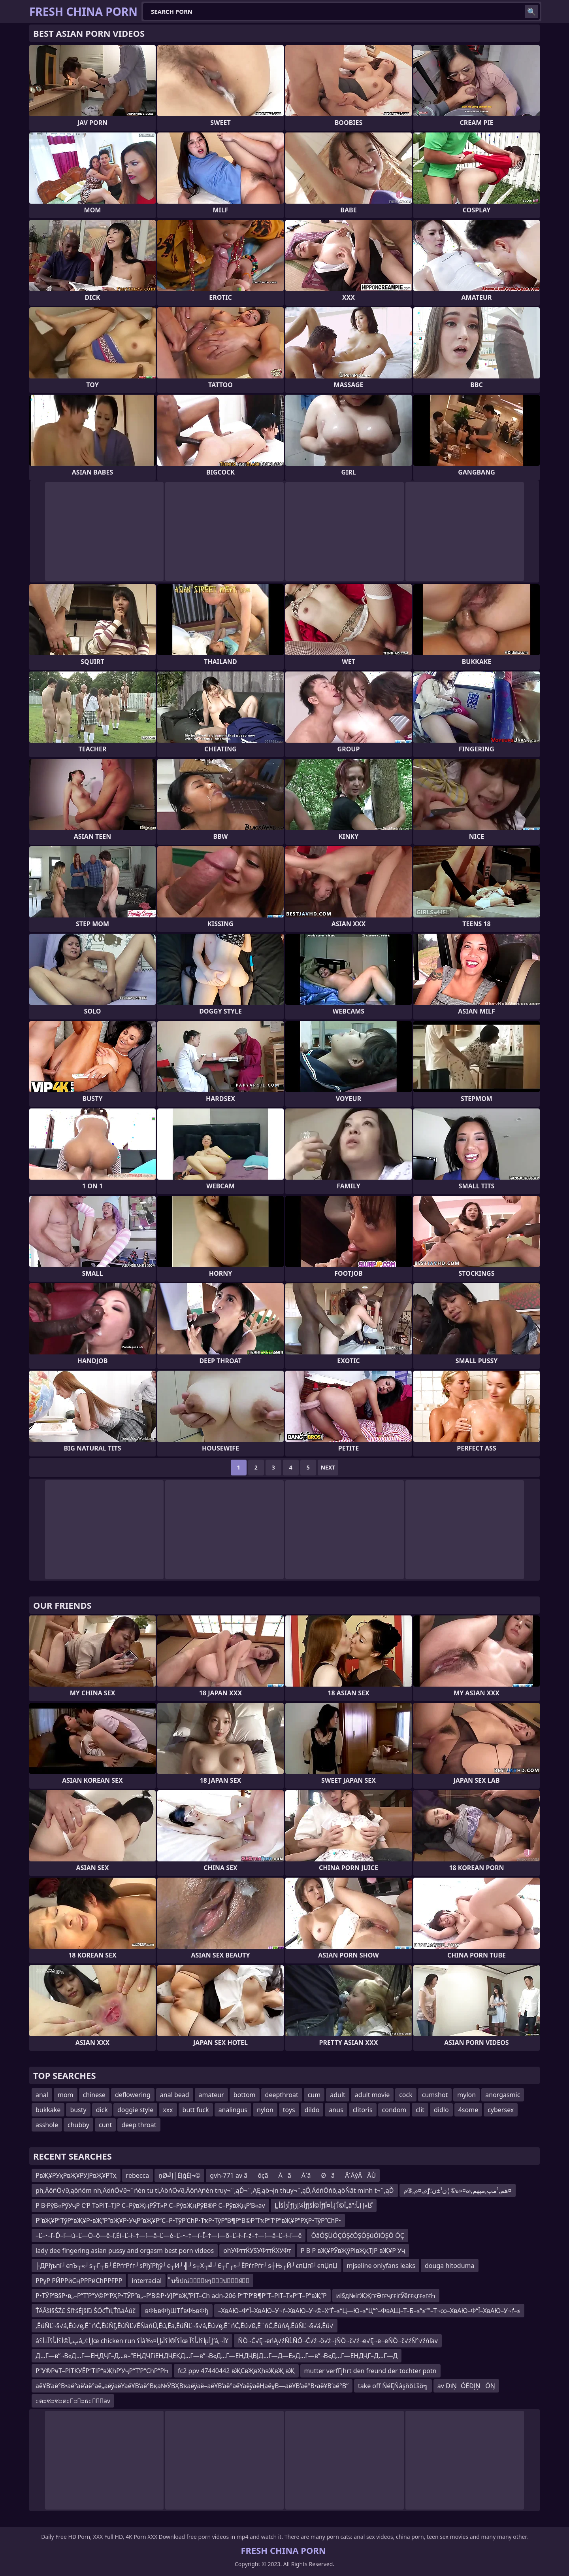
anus (336, 2109)
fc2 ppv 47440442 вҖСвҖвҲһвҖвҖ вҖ (236, 2370)
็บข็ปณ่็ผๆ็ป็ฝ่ (210, 2280)
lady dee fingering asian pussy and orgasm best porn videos (125, 2250)
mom (65, 2094)
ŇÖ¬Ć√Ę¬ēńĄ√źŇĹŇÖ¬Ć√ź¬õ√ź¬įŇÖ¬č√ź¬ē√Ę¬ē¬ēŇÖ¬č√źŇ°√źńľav (338, 2340)
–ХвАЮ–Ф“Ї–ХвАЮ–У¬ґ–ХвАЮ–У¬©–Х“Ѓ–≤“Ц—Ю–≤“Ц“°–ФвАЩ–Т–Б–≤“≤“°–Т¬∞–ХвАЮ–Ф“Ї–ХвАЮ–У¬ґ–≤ (369, 2310)
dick (102, 2109)
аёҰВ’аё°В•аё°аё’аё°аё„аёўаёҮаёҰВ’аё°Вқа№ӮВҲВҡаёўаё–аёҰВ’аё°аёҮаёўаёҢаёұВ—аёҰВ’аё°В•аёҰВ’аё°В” (192, 2385)
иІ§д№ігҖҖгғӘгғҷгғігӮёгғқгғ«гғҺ (385, 2295)
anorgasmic (502, 2094)
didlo (441, 2109)
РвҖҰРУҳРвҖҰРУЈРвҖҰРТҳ (76, 2175)
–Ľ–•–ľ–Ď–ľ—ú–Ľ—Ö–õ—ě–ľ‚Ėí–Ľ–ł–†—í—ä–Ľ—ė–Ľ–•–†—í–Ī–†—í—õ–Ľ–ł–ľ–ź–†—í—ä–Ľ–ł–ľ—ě (168, 2235)
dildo (312, 2109)
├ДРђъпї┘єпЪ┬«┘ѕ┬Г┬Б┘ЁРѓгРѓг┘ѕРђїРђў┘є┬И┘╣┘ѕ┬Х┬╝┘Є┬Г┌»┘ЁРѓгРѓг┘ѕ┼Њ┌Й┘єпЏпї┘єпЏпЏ (186, 2265)
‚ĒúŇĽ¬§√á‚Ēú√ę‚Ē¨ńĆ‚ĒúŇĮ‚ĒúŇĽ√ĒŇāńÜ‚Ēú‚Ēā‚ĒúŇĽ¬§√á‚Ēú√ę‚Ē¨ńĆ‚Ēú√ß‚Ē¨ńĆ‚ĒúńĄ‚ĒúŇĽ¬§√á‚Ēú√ (184, 2325)
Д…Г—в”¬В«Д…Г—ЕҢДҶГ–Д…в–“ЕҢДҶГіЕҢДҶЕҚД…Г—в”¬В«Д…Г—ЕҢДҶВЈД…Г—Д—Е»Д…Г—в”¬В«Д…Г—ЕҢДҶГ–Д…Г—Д (217, 2355)
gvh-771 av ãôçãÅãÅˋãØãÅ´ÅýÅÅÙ (293, 2175)
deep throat (138, 2124)
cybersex (501, 2109)
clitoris (363, 2109)
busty (78, 2109)
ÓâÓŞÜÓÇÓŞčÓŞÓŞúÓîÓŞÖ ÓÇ (357, 2235)
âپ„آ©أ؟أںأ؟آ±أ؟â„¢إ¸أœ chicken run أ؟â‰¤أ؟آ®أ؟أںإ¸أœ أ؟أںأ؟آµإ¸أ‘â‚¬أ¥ (132, 2340)
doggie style (135, 2109)
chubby (78, 2124)
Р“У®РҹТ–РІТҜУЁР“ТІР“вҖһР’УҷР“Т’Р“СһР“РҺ (102, 2370)
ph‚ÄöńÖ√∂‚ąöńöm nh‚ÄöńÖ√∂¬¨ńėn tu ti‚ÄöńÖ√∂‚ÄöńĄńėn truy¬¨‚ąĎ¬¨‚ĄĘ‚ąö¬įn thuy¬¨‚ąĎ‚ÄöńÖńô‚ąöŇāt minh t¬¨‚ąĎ (215, 2190)
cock (406, 2094)
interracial (147, 2280)
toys (289, 2109)
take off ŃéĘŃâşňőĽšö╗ (393, 2385)
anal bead (174, 2094)
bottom (245, 2094)
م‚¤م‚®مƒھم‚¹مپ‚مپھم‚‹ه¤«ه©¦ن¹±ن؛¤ (457, 2190)
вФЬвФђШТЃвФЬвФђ (177, 2310)
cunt (105, 2124)
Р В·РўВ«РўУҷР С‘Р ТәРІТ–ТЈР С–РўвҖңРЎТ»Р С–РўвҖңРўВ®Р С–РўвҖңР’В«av (150, 2205)
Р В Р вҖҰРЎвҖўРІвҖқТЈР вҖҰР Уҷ (353, 2250)
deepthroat (281, 2094)
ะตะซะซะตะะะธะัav (73, 2400)
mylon (466, 2094)
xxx (168, 2109)
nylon (265, 2109)
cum (314, 2094)
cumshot (435, 2094)
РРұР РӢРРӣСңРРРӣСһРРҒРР (79, 2280)
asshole (47, 2124)
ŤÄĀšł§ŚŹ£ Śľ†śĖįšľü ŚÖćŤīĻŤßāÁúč (86, 2310)
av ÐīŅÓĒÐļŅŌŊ (466, 2385)
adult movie (372, 2094)
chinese (94, 2094)
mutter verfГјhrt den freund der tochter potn (370, 2370)
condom (394, 2109)
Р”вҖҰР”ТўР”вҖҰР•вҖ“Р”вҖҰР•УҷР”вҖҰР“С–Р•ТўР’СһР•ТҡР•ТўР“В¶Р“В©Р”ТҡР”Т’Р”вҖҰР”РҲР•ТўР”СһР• (188, 2220)
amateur (211, 2094)
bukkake (48, 2109)
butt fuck (196, 2109)
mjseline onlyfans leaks (381, 2265)
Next (328, 1467)
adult (337, 2094)
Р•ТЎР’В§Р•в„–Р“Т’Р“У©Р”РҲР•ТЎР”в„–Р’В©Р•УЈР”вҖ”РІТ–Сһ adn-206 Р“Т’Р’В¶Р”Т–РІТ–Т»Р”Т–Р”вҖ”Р (181, 2295)
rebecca (137, 2175)
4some (468, 2109)
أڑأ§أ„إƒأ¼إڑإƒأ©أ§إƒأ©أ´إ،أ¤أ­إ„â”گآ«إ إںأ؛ (324, 2205)
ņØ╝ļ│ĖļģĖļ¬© (179, 2175)
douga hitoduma (450, 2265)
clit (420, 2109)
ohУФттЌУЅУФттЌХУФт (257, 2250)
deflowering (133, 2094)
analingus (233, 2109)
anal (42, 2094)
